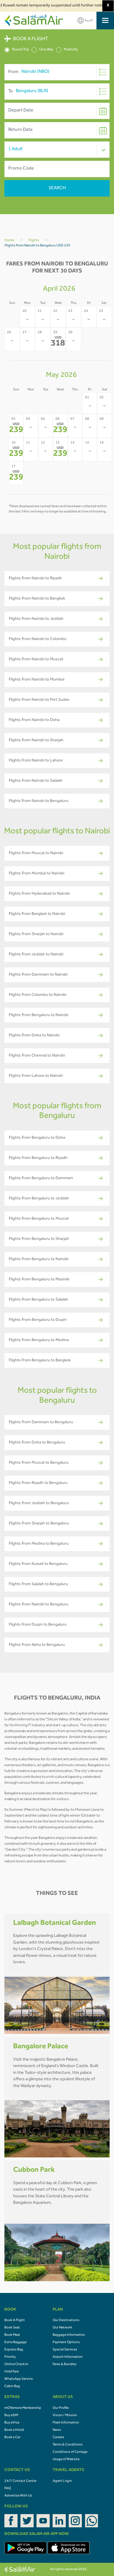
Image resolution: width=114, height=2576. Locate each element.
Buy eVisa (11, 2423)
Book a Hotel (14, 2430)
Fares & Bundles (65, 2364)
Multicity (67, 50)
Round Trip (16, 50)
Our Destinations (66, 2320)
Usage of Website (66, 2459)
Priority (10, 2357)
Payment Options (66, 2342)
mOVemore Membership (22, 2408)
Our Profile (61, 2408)
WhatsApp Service (18, 2379)
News (57, 2430)
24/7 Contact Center (20, 2481)
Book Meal (12, 2335)
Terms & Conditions (68, 2445)
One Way (42, 50)
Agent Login (62, 2481)
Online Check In (16, 2364)
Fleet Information (66, 2423)
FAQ (7, 2488)
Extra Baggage (15, 2342)
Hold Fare (11, 2372)
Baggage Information (69, 2335)
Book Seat (12, 2328)
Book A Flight (14, 2320)
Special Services (65, 2350)
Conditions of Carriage (70, 2452)
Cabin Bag (12, 2386)
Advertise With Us (18, 2496)
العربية (85, 20)
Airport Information (68, 2357)
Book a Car (12, 2437)
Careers (58, 2437)
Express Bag (13, 2350)
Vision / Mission (65, 2415)
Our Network (62, 2328)
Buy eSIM (11, 2415)
